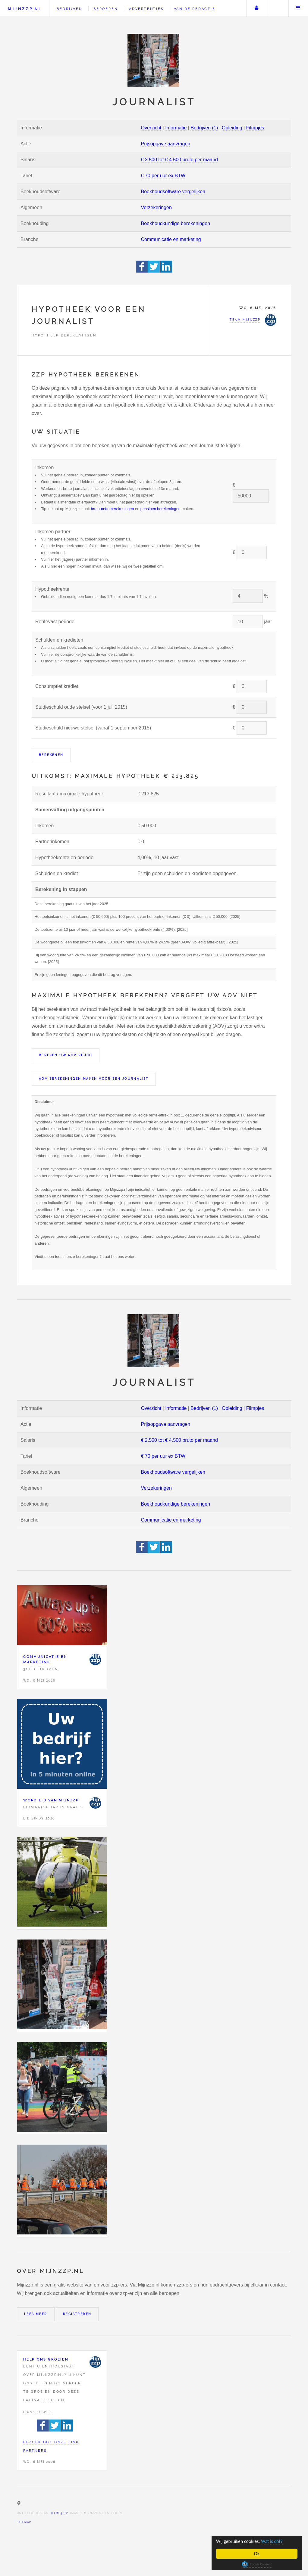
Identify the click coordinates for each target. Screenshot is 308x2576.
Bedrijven (69, 9)
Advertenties (146, 9)
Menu (298, 8)
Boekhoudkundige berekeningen (175, 223)
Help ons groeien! (46, 2359)
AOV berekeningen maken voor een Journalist (94, 1078)
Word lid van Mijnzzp (51, 1800)
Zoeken (277, 8)
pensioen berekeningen (160, 508)
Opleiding (232, 127)
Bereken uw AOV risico (65, 1055)
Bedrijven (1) (204, 127)
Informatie (176, 127)
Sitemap (24, 2522)
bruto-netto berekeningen (112, 508)
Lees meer (35, 2314)
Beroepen (105, 9)
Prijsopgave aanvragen (165, 143)
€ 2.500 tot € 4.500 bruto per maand (179, 159)
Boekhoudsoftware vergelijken (173, 191)
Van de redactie (194, 9)
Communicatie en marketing (171, 239)
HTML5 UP (59, 2513)
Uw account (256, 8)
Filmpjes (255, 127)
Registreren (77, 2314)
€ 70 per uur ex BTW (163, 175)
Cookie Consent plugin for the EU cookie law (257, 2564)
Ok (257, 2553)
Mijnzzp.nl (25, 9)
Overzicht (151, 127)
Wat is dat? (275, 2541)
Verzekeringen (156, 207)
